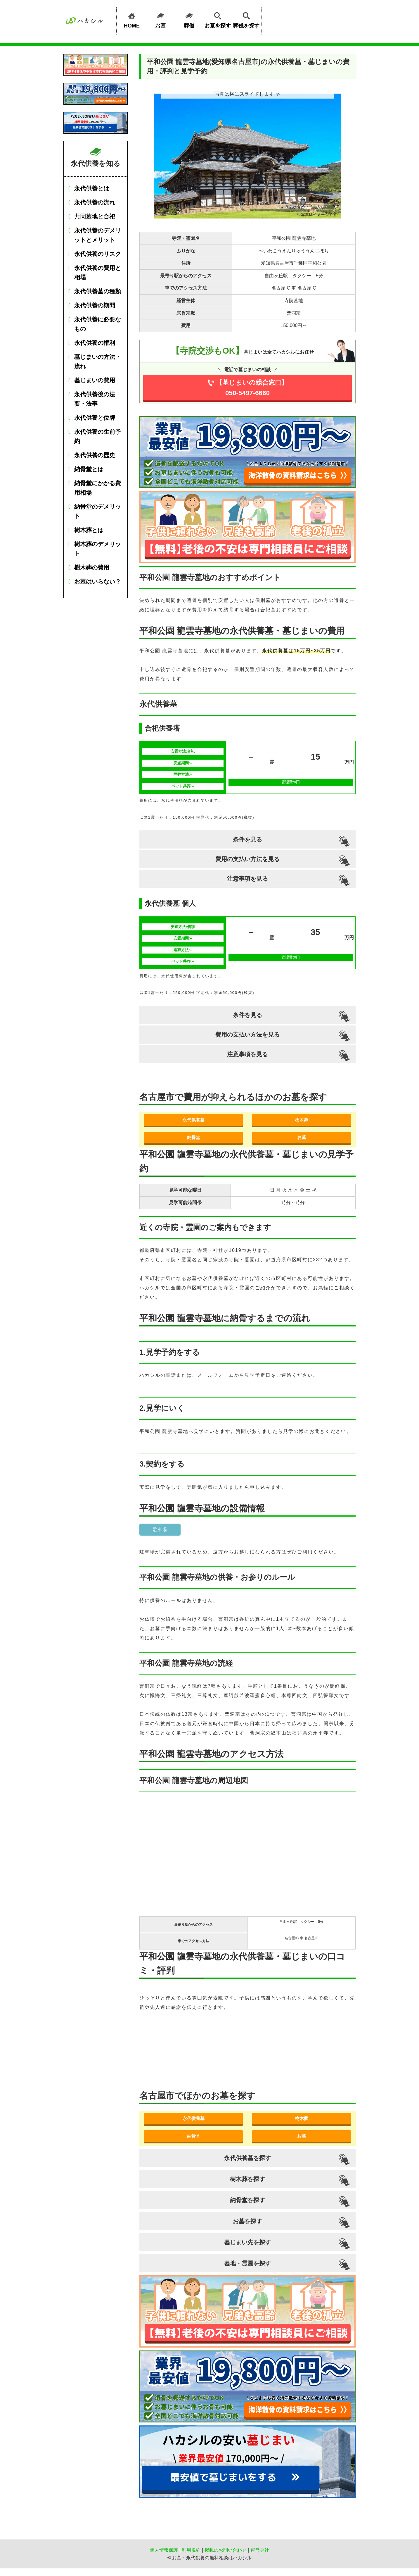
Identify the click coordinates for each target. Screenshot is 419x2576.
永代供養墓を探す (247, 2158)
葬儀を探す (246, 19)
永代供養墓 (194, 1119)
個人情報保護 (164, 2550)
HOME (132, 19)
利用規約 (191, 2550)
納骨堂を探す (247, 2200)
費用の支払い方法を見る (247, 859)
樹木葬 (301, 1119)
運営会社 (259, 2550)
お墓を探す (218, 19)
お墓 (160, 19)
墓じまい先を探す (247, 2242)
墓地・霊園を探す (247, 2263)
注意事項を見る (247, 878)
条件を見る (247, 839)
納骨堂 (193, 1137)
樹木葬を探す (247, 2179)
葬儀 (189, 19)
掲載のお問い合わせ (226, 2550)
